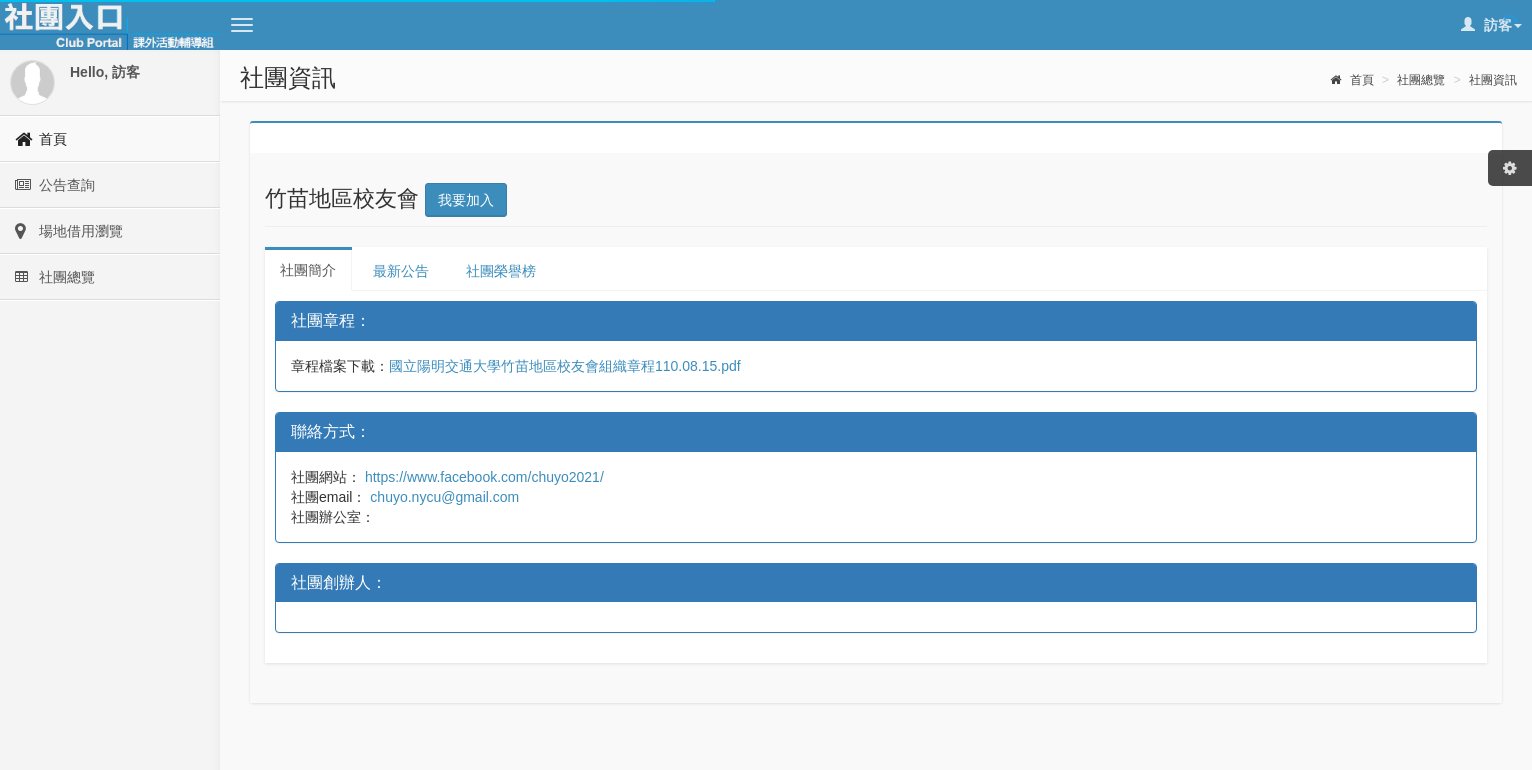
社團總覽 (1421, 80)
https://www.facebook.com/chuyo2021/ (482, 477)
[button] (242, 25)
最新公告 (401, 271)
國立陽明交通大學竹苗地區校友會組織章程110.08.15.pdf (565, 366)
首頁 (1351, 80)
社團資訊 (1493, 80)
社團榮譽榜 (501, 271)
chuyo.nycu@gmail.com (442, 497)
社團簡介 (308, 270)
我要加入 (466, 200)
